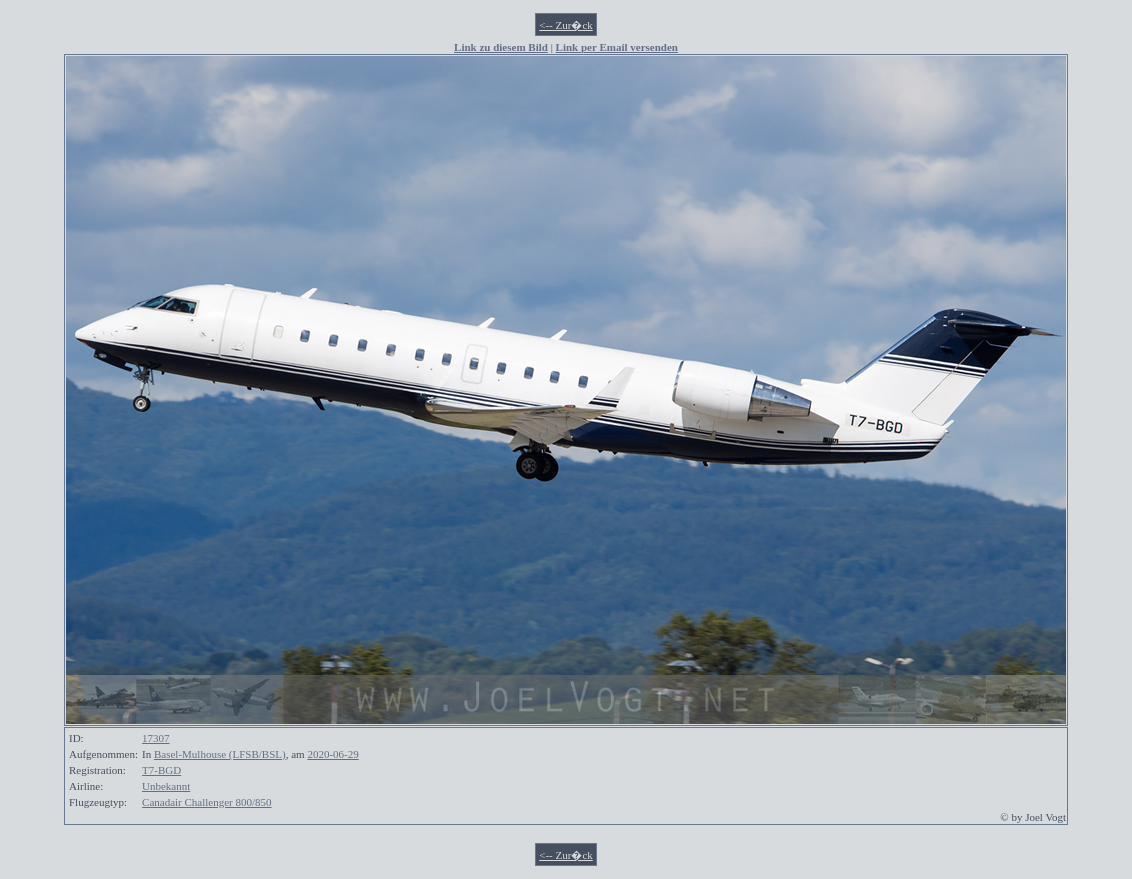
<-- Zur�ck (566, 25)
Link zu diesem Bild (501, 47)
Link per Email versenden (617, 47)
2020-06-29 (332, 754)
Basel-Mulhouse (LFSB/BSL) (220, 754)
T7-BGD (161, 770)
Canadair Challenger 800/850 (207, 802)
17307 (156, 738)
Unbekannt (166, 786)
